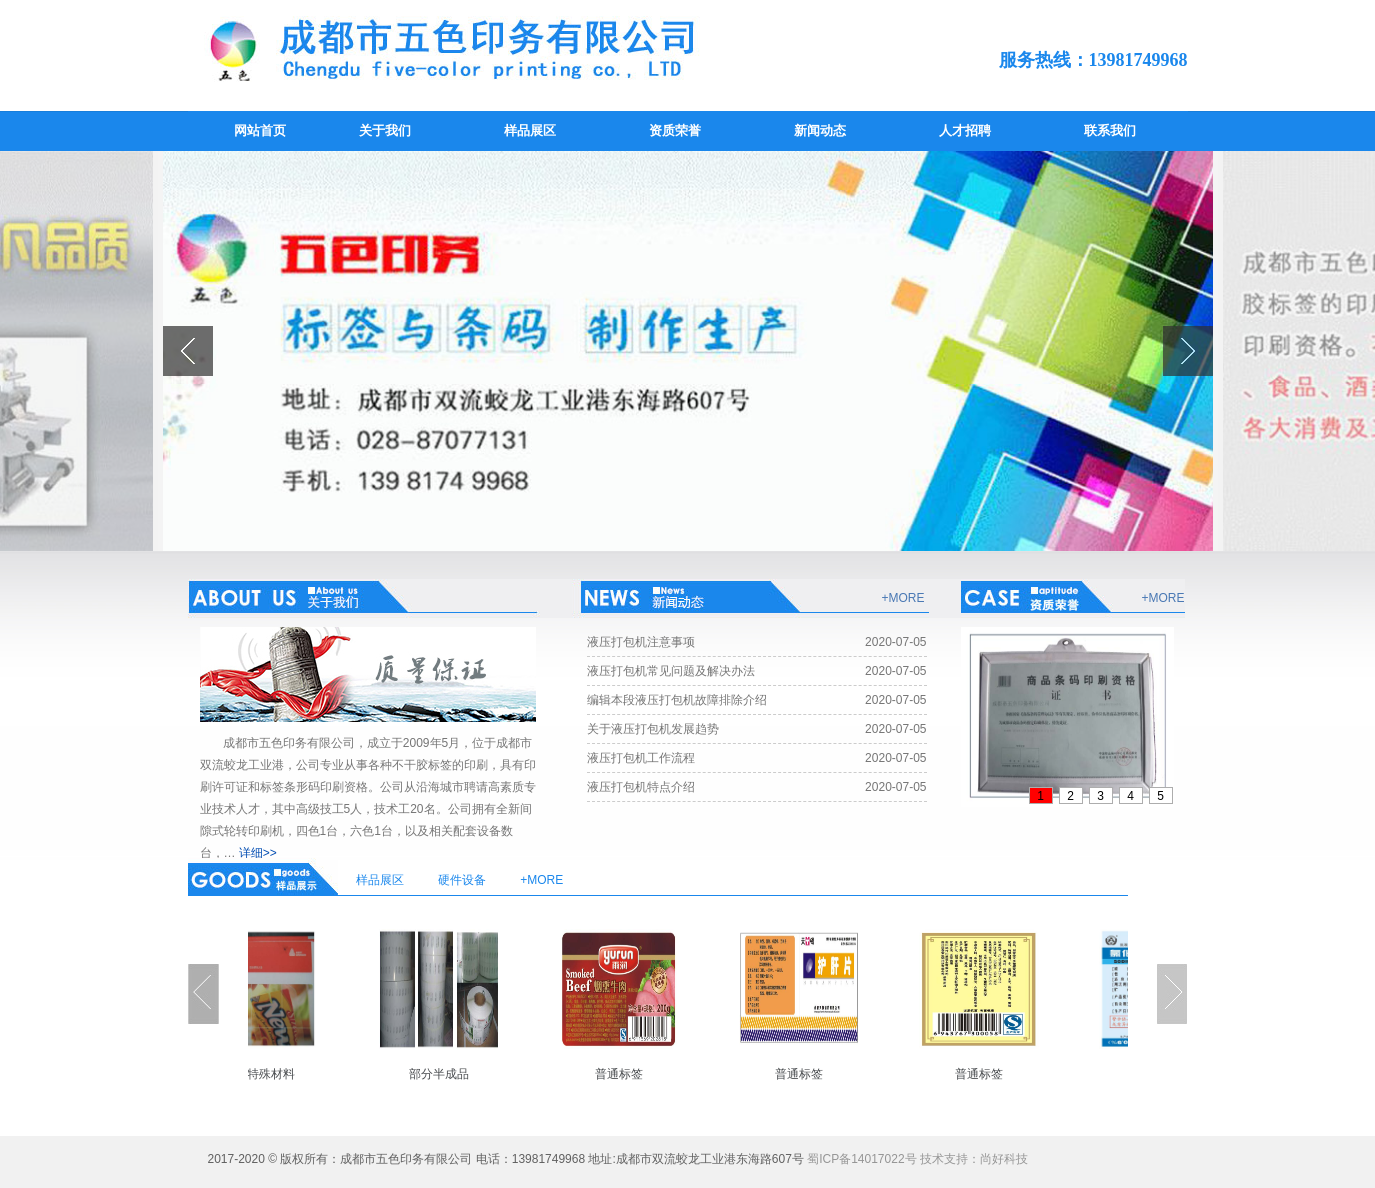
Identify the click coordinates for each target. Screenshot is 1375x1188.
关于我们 (385, 130)
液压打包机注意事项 (641, 642)
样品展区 (530, 130)
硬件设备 (462, 880)
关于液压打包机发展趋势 (653, 729)
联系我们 (1110, 130)
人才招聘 (965, 130)
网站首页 (260, 130)
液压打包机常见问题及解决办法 (671, 671)
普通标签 (629, 1074)
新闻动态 (820, 130)
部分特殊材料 (269, 1074)
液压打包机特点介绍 (641, 787)
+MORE (902, 598)
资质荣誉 (675, 130)
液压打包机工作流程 (641, 758)
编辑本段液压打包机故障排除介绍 (677, 700)
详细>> (258, 853)
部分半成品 (449, 1074)
